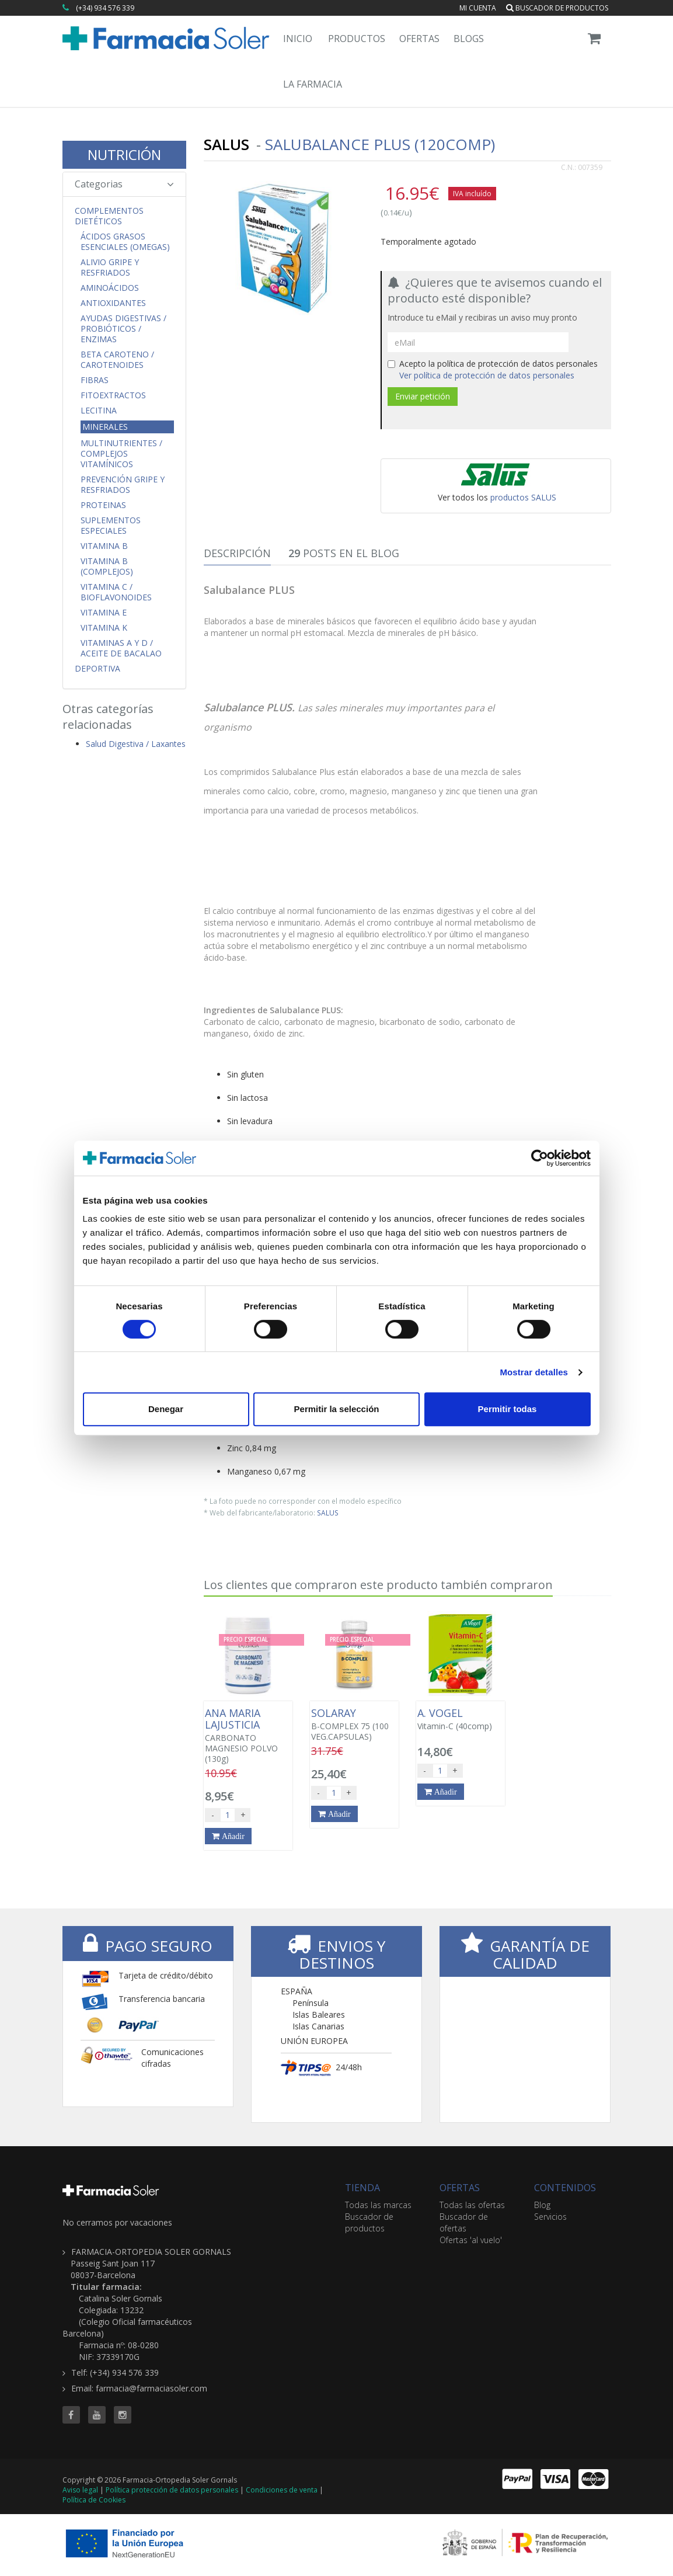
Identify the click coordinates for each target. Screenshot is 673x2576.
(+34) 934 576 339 (105, 8)
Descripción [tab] (237, 553)
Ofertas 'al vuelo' (471, 2239)
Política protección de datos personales (172, 2490)
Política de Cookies (93, 2500)
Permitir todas (507, 1409)
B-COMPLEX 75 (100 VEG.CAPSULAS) (354, 1724)
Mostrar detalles (534, 1372)
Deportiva (97, 668)
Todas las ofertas (472, 2204)
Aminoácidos (110, 288)
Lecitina (99, 410)
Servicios (550, 2216)
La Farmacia (312, 84)
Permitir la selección (336, 1409)
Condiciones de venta (282, 2490)
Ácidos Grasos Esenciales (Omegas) (125, 241)
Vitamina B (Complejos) (107, 566)
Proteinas (103, 505)
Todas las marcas (378, 2204)
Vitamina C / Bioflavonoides (116, 592)
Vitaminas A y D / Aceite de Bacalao (121, 648)
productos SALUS (523, 497)
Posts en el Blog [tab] (343, 553)
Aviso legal (80, 2490)
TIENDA (362, 2187)
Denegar (165, 1409)
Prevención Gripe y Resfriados (123, 484)
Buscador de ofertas (464, 2222)
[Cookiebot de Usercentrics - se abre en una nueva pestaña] (540, 1158)
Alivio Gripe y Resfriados (110, 267)
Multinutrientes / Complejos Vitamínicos (121, 454)
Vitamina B (104, 546)
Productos (356, 38)
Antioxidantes (113, 303)
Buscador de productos (557, 8)
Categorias (125, 184)
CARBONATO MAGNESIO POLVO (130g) (248, 1735)
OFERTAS (460, 2187)
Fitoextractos (113, 395)
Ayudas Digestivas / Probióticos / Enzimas (123, 329)
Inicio (297, 38)
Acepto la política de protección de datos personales (493, 369)
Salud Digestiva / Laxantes (136, 743)
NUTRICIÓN (124, 154)
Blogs (469, 38)
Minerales (105, 426)
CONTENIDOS (565, 2187)
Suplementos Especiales (111, 525)
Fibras (95, 380)
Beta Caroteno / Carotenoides (117, 359)
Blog (542, 2204)
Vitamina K (104, 628)
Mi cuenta (477, 8)
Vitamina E (104, 612)
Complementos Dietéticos (109, 216)
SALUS (328, 1512)
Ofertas (419, 38)
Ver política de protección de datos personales (486, 375)
